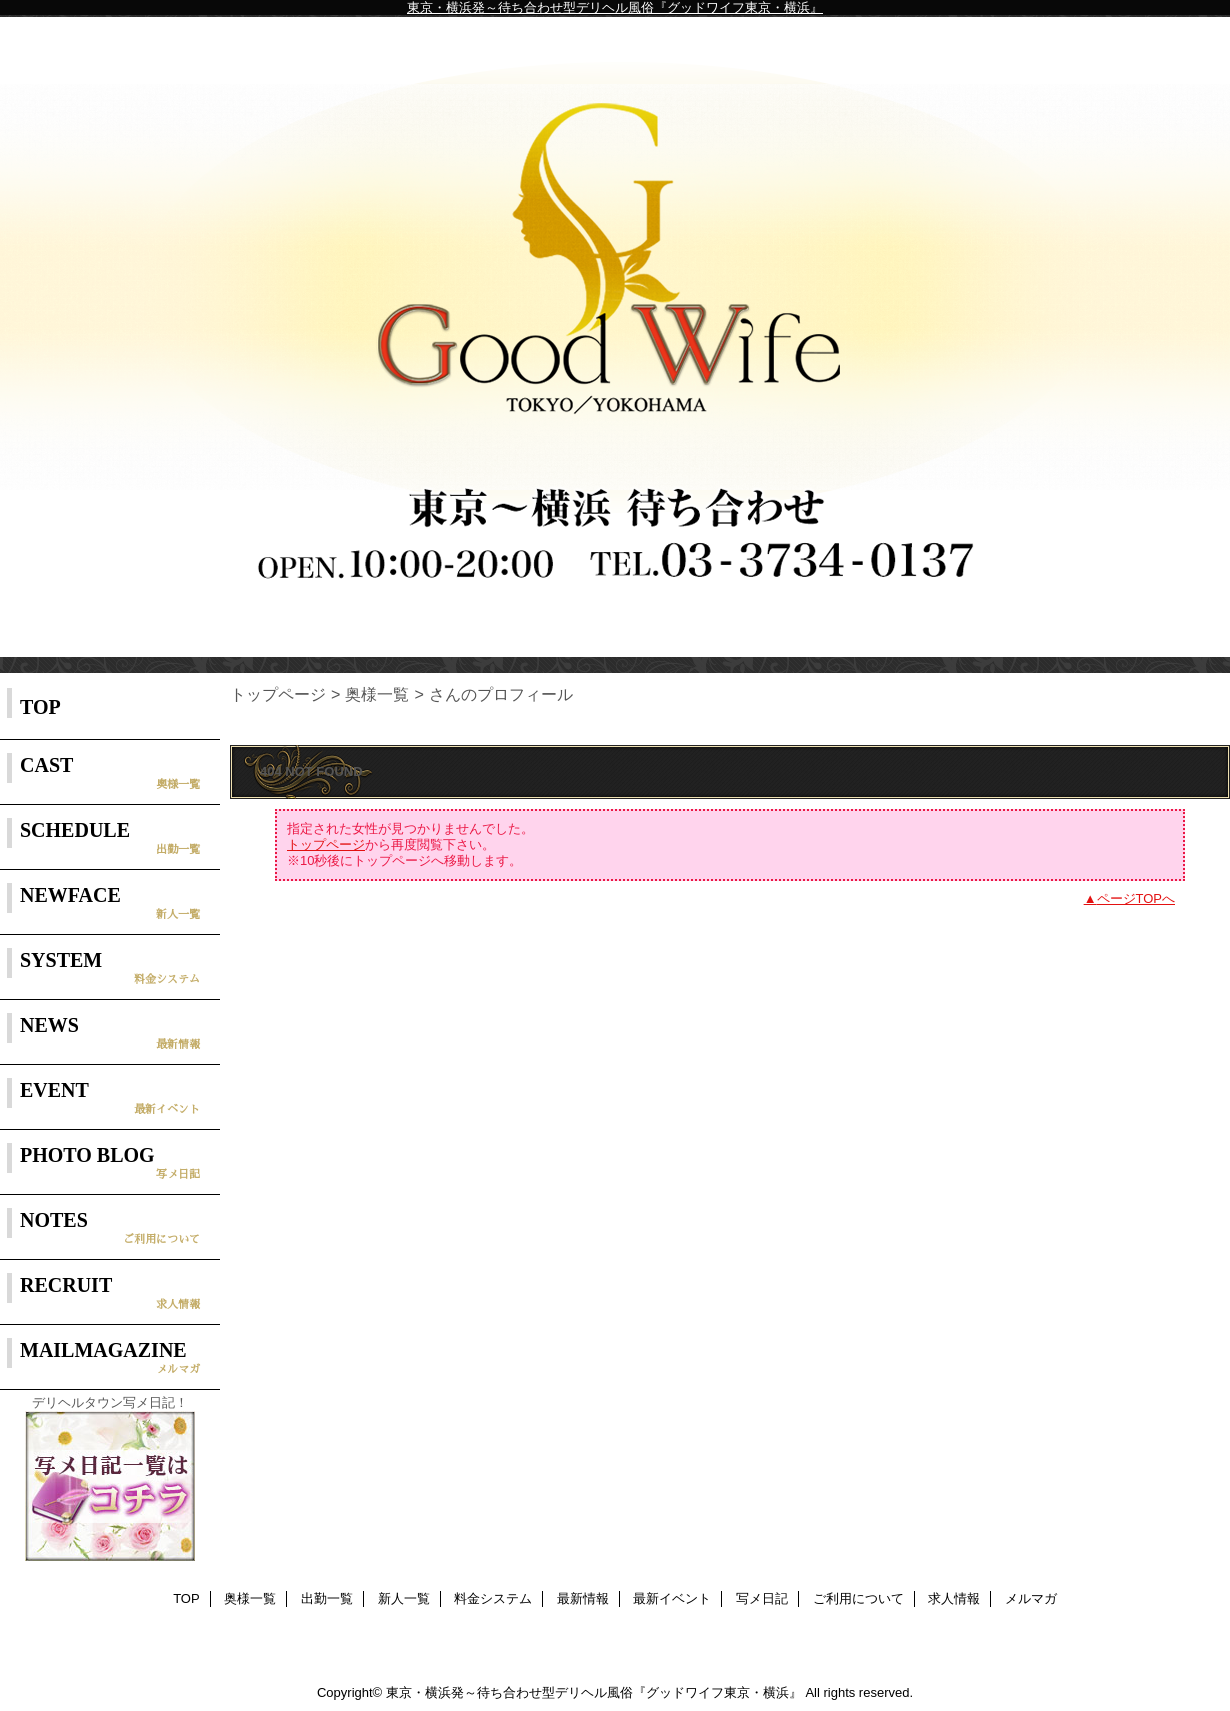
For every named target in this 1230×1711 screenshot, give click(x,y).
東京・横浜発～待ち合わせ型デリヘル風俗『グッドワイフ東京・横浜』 (615, 7)
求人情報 (954, 1598)
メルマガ (1031, 1598)
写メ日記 (762, 1598)
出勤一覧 (327, 1598)
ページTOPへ (1136, 898)
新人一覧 (404, 1598)
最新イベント (672, 1598)
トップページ (278, 694)
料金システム (493, 1598)
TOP (40, 707)
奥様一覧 (377, 694)
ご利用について (858, 1598)
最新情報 (583, 1598)
